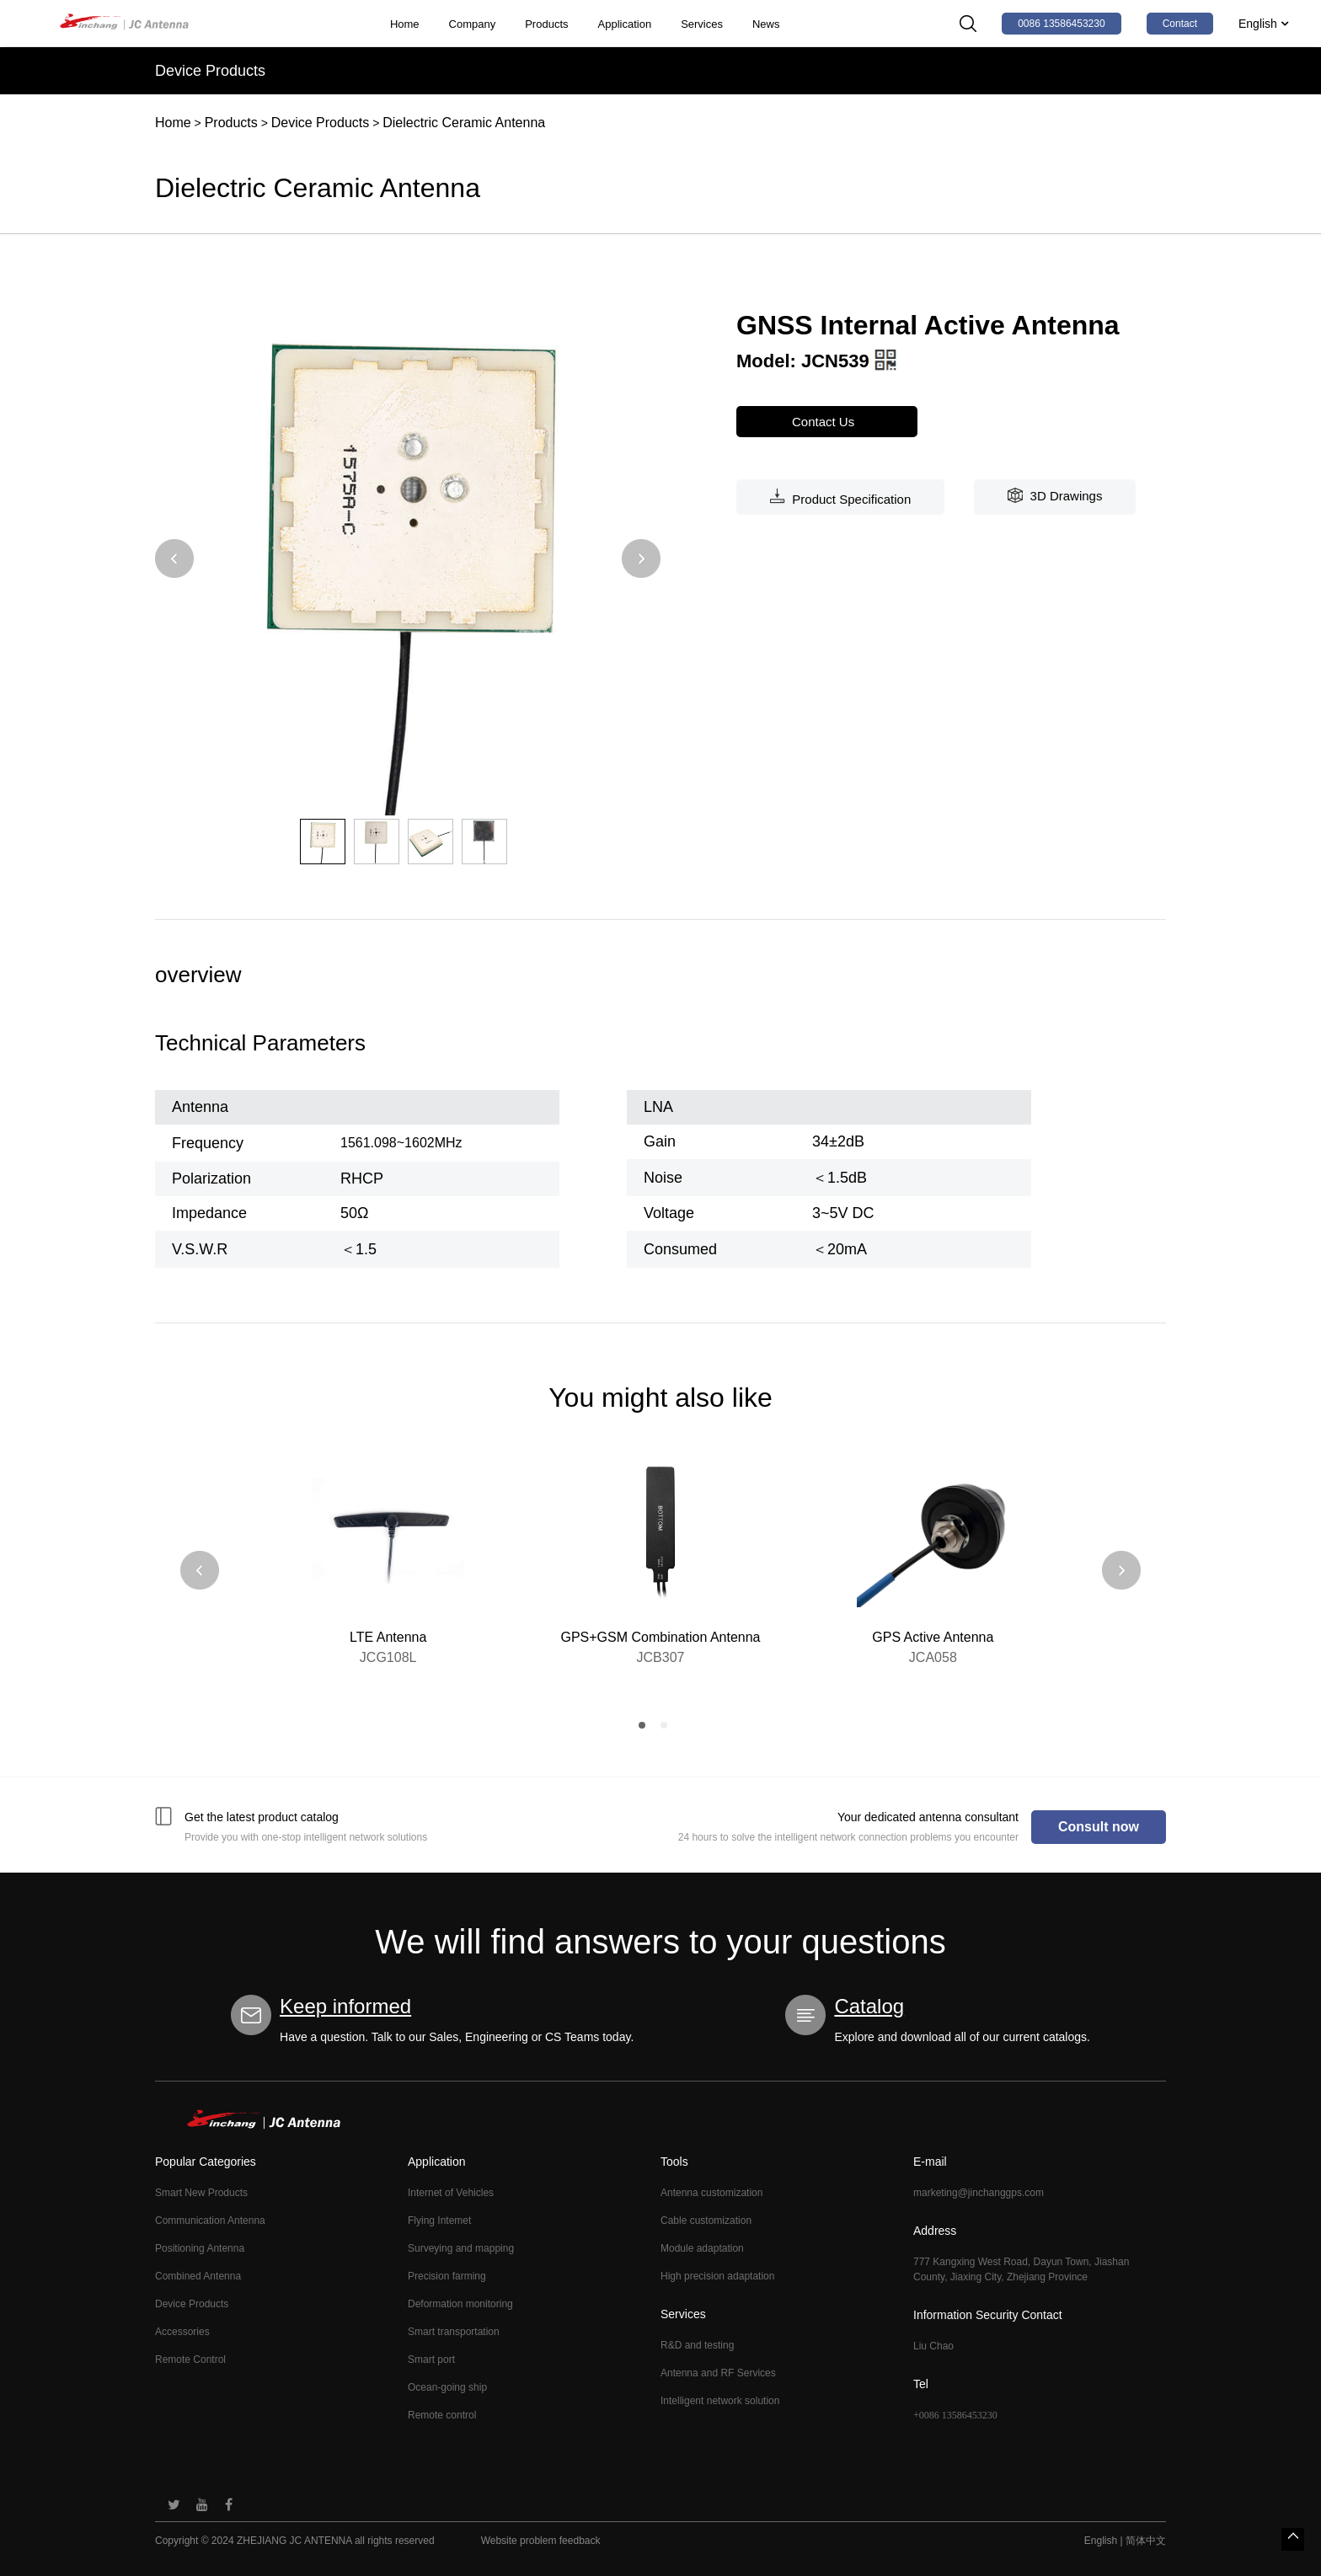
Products (546, 24)
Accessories (182, 2332)
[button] (174, 560)
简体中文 (1146, 2541)
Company (472, 24)
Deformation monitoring (460, 2304)
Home (405, 24)
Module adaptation (702, 2248)
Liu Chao (933, 2346)
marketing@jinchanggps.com (978, 2193)
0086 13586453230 (1061, 23)
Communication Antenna (210, 2220)
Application (625, 24)
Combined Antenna (198, 2276)
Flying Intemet (439, 2220)
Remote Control (190, 2359)
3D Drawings (1055, 495)
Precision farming (447, 2276)
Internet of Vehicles (451, 2193)
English (1263, 23)
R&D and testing (697, 2345)
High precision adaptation (717, 2276)
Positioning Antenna (199, 2248)
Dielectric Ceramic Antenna (463, 122)
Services (702, 24)
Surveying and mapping (461, 2248)
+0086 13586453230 (955, 2415)
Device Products (320, 122)
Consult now (1098, 1827)
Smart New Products (201, 2193)
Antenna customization (711, 2193)
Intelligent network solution (719, 2401)
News (766, 24)
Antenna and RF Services (718, 2373)
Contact (1180, 23)
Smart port (431, 2359)
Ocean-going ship (447, 2387)
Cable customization (705, 2220)
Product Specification (840, 497)
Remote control (442, 2415)
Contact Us (827, 421)
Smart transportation (454, 2332)
